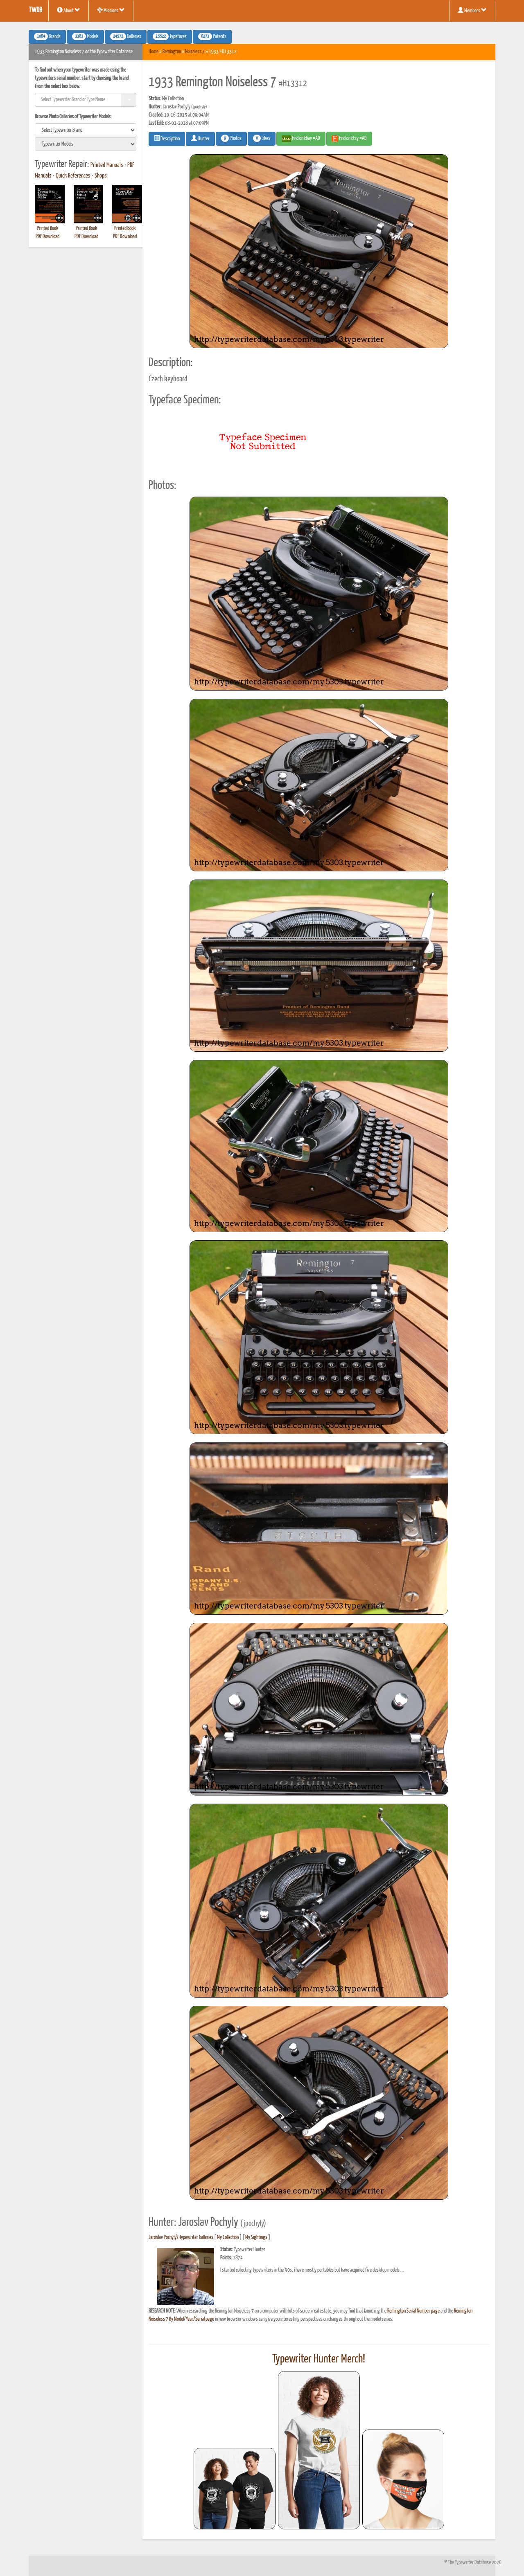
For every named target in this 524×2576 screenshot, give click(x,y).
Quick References (73, 176)
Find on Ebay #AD (301, 138)
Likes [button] (261, 138)
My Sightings (256, 2237)
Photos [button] (231, 138)
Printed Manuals (106, 165)
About (68, 10)
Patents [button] (212, 36)
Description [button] (167, 138)
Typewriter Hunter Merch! (318, 2359)
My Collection (228, 2237)
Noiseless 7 (195, 51)
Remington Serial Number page (413, 2311)
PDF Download (47, 236)
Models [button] (85, 36)
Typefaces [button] (170, 36)
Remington (172, 51)
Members (472, 10)
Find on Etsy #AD (349, 138)
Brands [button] (47, 36)
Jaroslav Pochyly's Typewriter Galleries (181, 2237)
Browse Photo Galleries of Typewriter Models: (73, 116)
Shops (101, 176)
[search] (85, 130)
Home (153, 51)
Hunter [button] (200, 138)
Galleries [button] (125, 36)
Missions (111, 10)
